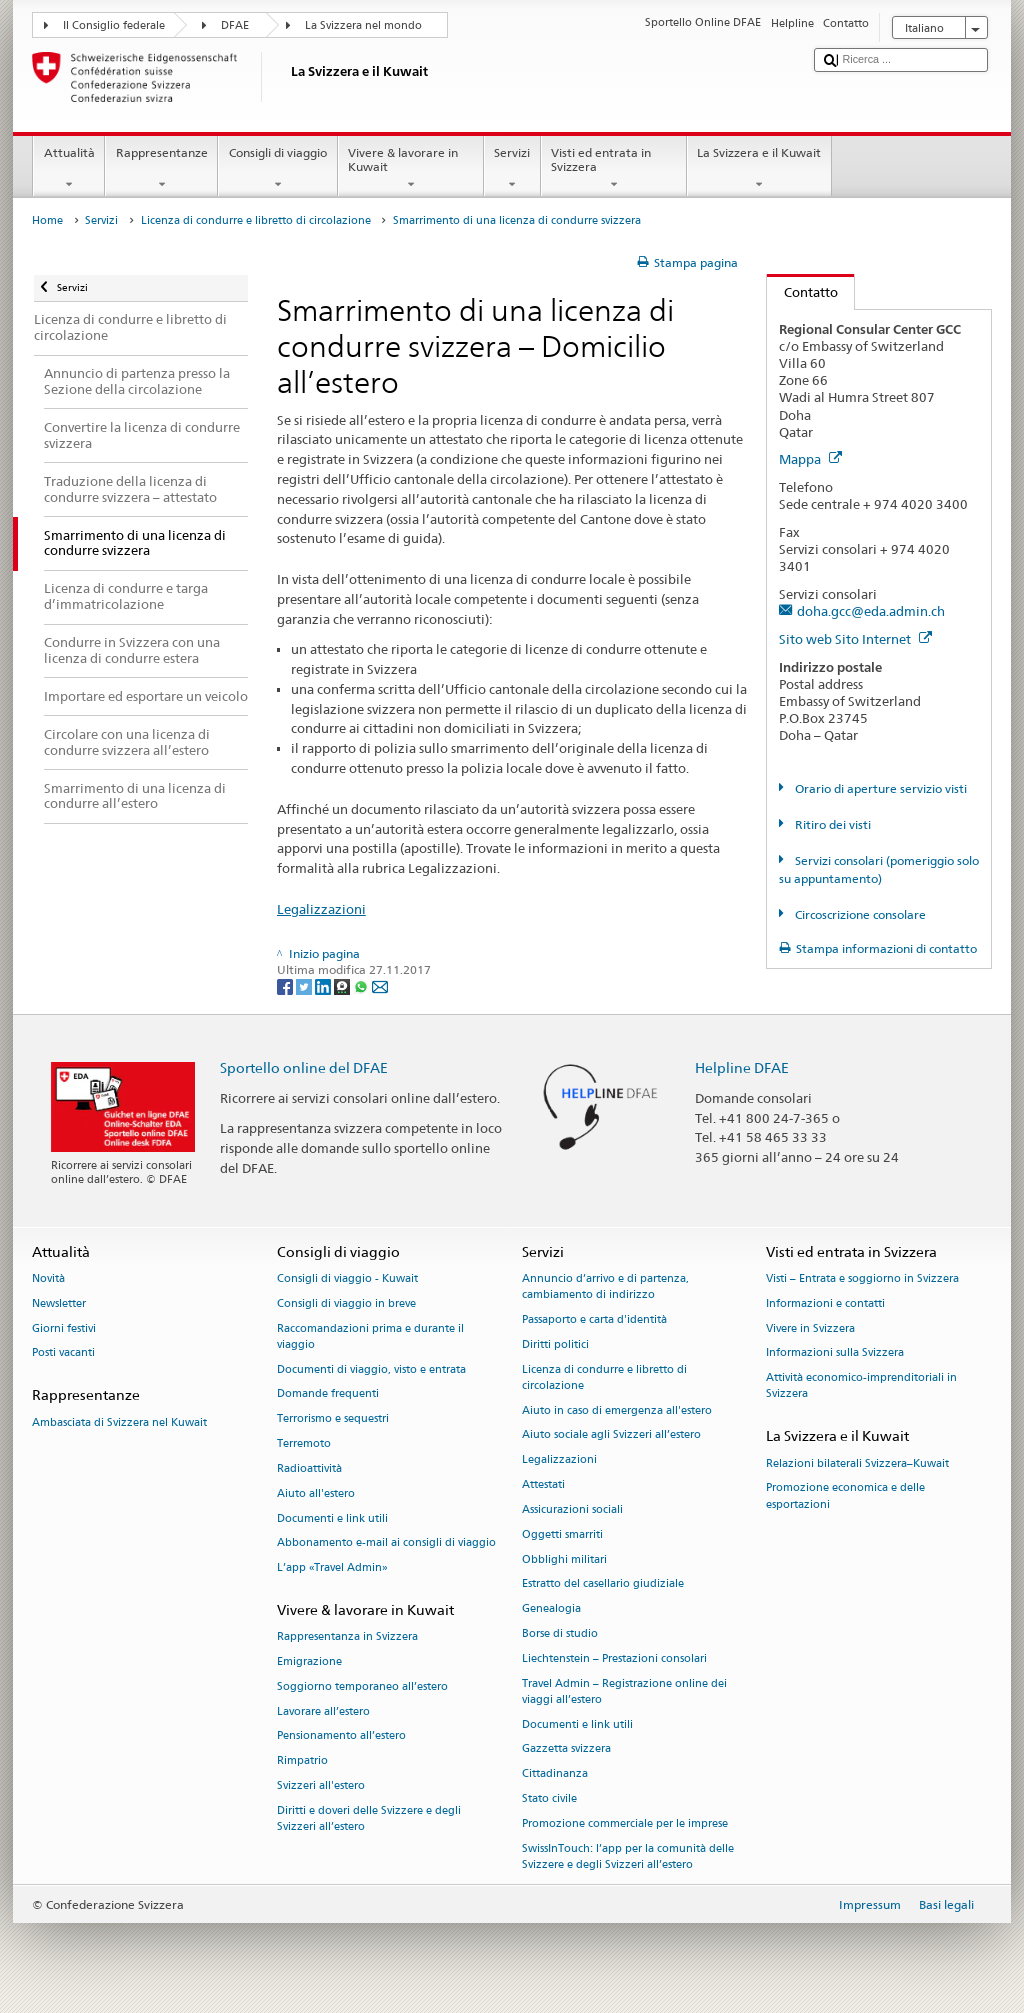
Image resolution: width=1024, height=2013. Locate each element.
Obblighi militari (564, 1559)
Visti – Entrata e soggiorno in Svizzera (862, 1278)
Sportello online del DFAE (304, 1067)
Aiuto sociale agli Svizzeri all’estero (611, 1435)
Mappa (810, 459)
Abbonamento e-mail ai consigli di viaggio (386, 1543)
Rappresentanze (161, 169)
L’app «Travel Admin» (332, 1568)
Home (47, 220)
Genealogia (551, 1609)
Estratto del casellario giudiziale (603, 1584)
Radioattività (309, 1468)
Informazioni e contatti (825, 1303)
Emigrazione (309, 1661)
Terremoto (304, 1444)
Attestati (543, 1485)
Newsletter (59, 1303)
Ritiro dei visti (831, 824)
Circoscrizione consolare (859, 914)
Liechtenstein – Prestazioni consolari (614, 1658)
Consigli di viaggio (277, 169)
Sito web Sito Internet (855, 639)
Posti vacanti (63, 1353)
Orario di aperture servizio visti (879, 788)
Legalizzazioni (321, 909)
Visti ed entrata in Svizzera (614, 169)
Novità (48, 1278)
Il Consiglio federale (114, 25)
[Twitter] (305, 985)
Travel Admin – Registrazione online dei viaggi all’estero (624, 1691)
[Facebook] (286, 985)
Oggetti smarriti (562, 1534)
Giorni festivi (64, 1328)
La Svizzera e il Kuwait (759, 169)
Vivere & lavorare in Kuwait (411, 169)
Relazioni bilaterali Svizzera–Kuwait (857, 1463)
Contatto (802, 292)
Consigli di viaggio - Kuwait (347, 1278)
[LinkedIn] (324, 985)
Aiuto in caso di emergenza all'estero (617, 1410)
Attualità (69, 169)
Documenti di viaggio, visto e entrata (371, 1369)
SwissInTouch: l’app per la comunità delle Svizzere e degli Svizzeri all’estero (628, 1856)
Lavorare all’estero (323, 1711)
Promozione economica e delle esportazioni (845, 1496)
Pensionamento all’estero (341, 1736)
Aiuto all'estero (316, 1493)
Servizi (512, 169)
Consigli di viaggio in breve (346, 1303)
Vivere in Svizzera (810, 1328)
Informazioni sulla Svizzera (835, 1353)
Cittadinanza (555, 1774)
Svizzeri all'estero (321, 1785)
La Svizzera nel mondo (363, 25)
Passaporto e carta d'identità (594, 1319)
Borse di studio (560, 1633)
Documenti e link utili (332, 1518)
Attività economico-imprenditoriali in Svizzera (861, 1386)
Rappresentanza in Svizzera (347, 1637)
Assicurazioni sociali (572, 1509)
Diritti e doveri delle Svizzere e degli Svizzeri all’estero (369, 1818)
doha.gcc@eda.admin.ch (871, 611)
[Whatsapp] (362, 985)
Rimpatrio (302, 1761)
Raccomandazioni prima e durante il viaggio (370, 1336)
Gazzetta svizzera (566, 1749)
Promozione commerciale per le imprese (625, 1823)
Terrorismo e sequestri (333, 1419)
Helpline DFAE (742, 1067)
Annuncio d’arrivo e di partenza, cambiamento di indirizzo (605, 1286)
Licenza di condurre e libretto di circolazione (256, 220)
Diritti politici (555, 1344)
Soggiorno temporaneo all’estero (362, 1686)
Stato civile (549, 1798)
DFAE (235, 25)
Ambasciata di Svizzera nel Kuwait (119, 1422)
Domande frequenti (328, 1394)
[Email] (380, 985)
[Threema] (343, 985)
